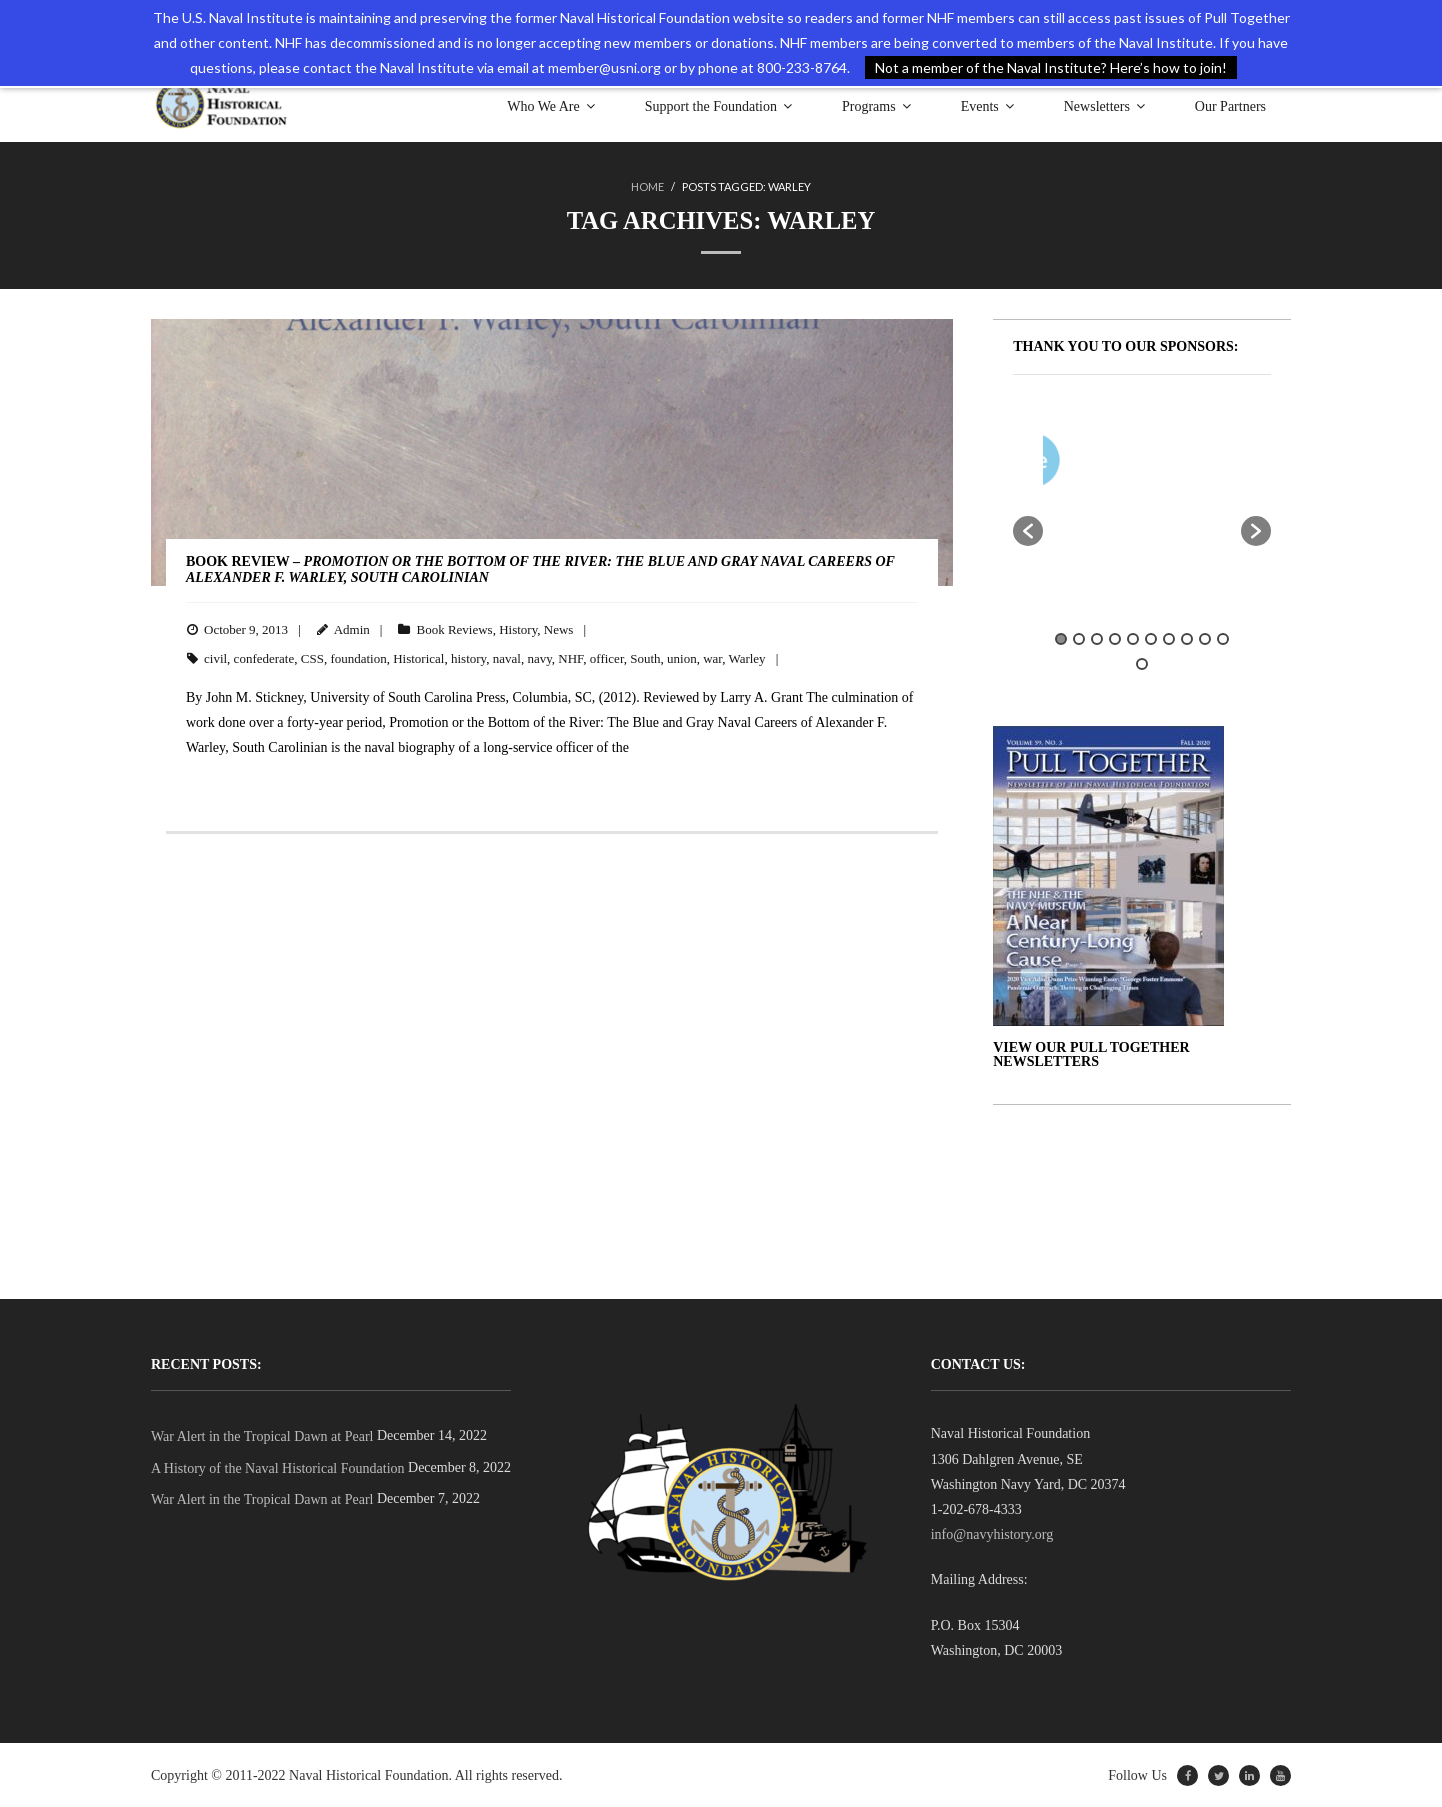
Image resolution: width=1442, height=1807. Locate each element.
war (712, 657)
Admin (352, 628)
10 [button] (1223, 638)
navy (539, 657)
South (645, 657)
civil (215, 657)
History (518, 628)
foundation (358, 657)
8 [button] (1187, 638)
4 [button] (1115, 638)
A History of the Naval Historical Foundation (278, 1467)
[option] (1201, 463)
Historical (418, 657)
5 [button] (1133, 638)
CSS (312, 657)
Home (647, 186)
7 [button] (1169, 638)
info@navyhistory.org (992, 1533)
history (468, 657)
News (559, 628)
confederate (264, 657)
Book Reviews (454, 628)
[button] (1028, 530)
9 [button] (1205, 638)
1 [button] (1061, 638)
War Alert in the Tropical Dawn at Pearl (262, 1435)
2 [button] (1079, 638)
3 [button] (1097, 638)
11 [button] (1142, 663)
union (682, 657)
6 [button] (1151, 638)
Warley (746, 657)
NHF (570, 657)
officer (607, 657)
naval (507, 657)
